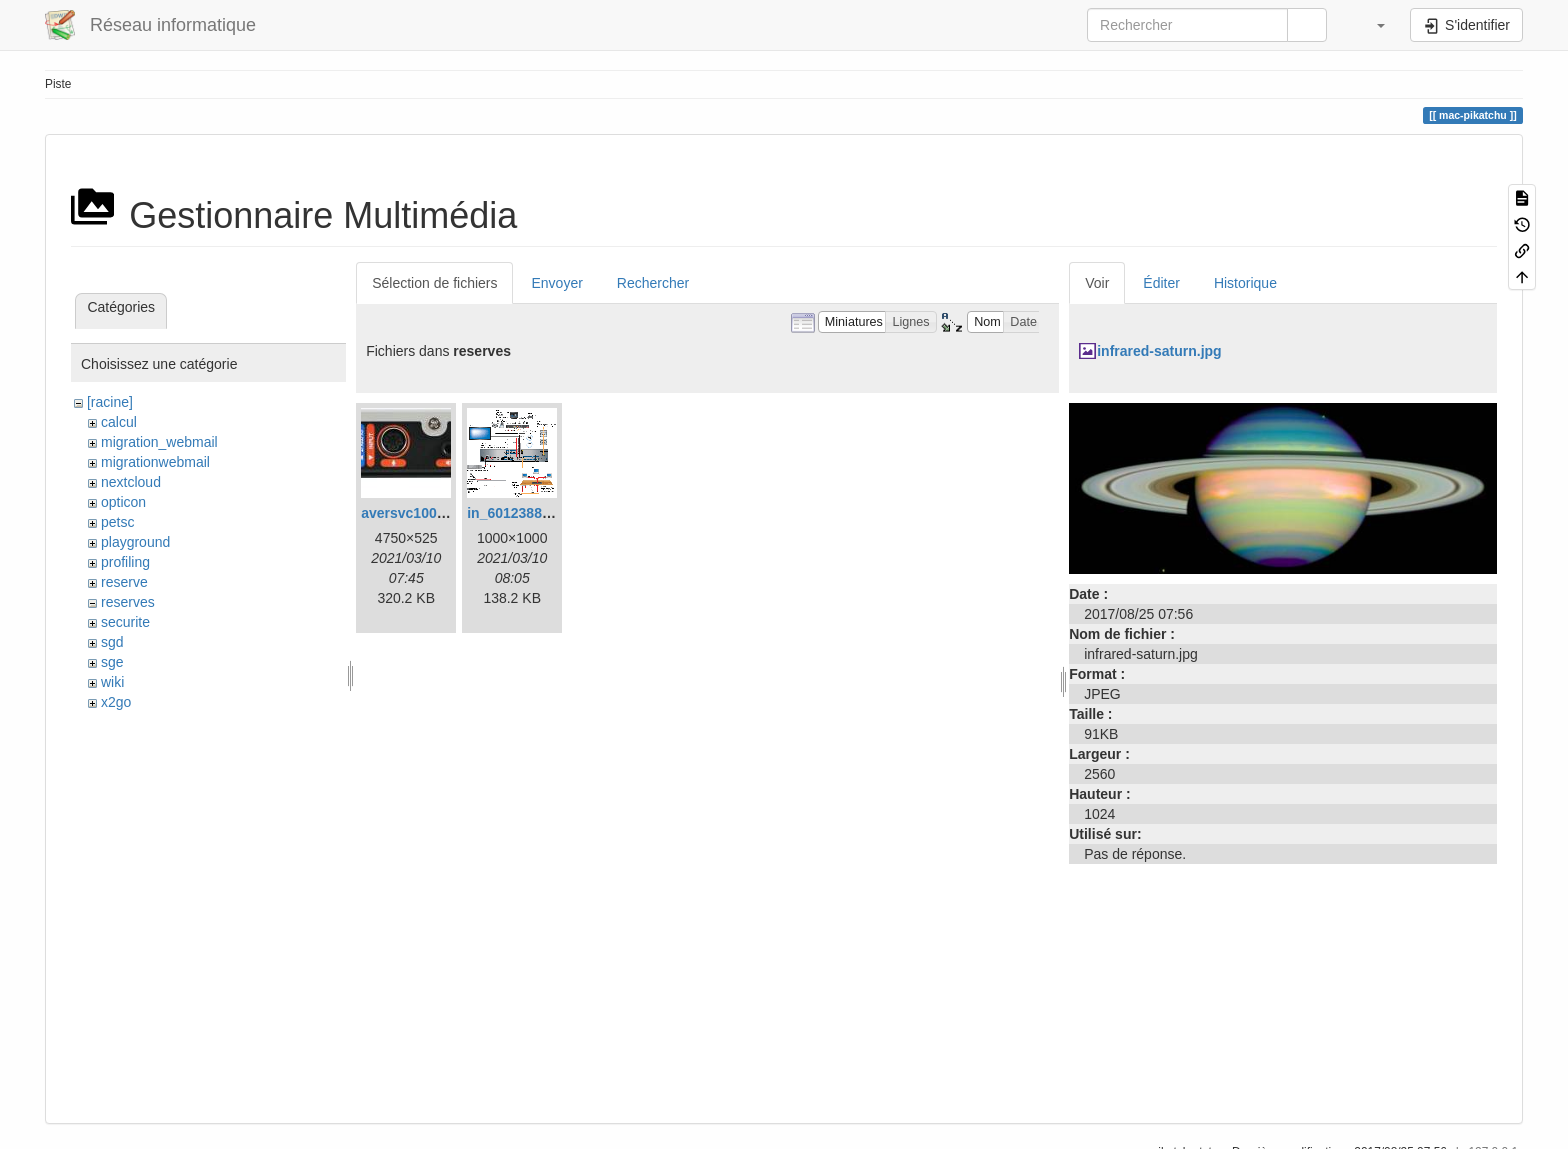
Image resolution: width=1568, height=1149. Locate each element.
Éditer (1161, 283)
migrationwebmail (155, 462)
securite (125, 622)
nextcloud (131, 482)
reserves (128, 602)
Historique (1245, 283)
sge (112, 662)
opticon (123, 502)
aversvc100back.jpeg (431, 513)
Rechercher (653, 283)
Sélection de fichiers (434, 283)
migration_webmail (159, 442)
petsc (117, 522)
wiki (112, 682)
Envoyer (556, 283)
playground (135, 542)
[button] (1371, 25)
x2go (116, 702)
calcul (119, 422)
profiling (125, 562)
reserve (124, 582)
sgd (112, 642)
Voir (1097, 283)
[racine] (110, 402)
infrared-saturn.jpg (1159, 351)
